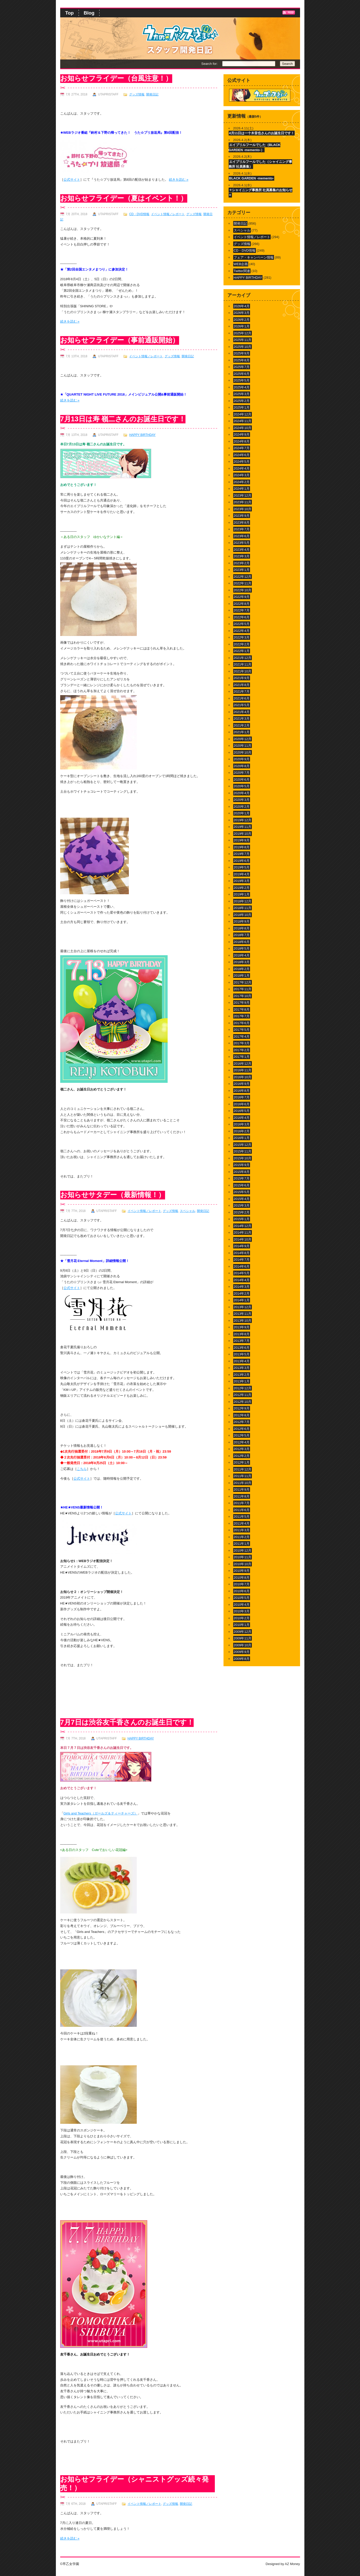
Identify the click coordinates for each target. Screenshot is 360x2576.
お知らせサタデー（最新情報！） (112, 1195)
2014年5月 (242, 1273)
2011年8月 (242, 1496)
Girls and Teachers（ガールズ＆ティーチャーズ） (101, 1813)
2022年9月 (242, 597)
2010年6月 (242, 1591)
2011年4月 (242, 1523)
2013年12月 (242, 1307)
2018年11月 (242, 908)
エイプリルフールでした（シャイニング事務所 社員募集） (260, 164)
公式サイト (72, 179)
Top (69, 13)
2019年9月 (242, 840)
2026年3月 (242, 313)
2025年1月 (242, 407)
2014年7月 (242, 1259)
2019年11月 (242, 827)
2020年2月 (242, 806)
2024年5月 (242, 461)
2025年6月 (242, 374)
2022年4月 (242, 631)
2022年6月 (242, 617)
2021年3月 (242, 718)
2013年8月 (242, 1334)
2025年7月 (242, 367)
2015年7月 (242, 1178)
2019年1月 (242, 894)
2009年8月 (242, 1659)
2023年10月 (242, 509)
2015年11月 (242, 1151)
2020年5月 (242, 786)
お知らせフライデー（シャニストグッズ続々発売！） (134, 2483)
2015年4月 (242, 1199)
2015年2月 (242, 1212)
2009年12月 (242, 1632)
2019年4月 (242, 874)
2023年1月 (242, 570)
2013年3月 (242, 1368)
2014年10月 (242, 1239)
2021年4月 (242, 712)
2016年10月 (242, 1077)
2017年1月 (242, 1057)
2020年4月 (242, 793)
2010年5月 (242, 1598)
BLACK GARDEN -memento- (251, 178)
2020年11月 (242, 745)
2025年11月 (242, 340)
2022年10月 (242, 590)
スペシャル (187, 1211)
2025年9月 (242, 353)
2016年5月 (242, 1111)
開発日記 (152, 94)
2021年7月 (242, 691)
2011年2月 (242, 1537)
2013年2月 (242, 1375)
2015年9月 (242, 1165)
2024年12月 (242, 414)
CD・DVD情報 (139, 214)
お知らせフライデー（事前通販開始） (119, 340)
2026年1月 (242, 326)
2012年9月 (242, 1408)
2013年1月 (242, 1381)
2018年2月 (242, 969)
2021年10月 (242, 671)
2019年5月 (242, 867)
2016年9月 (242, 1084)
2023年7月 (242, 529)
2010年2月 (242, 1618)
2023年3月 (242, 556)
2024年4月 (242, 468)
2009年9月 (242, 1652)
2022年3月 (242, 637)
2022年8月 (242, 604)
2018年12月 (242, 901)
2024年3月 (242, 475)
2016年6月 (242, 1104)
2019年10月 (242, 834)
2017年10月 (242, 996)
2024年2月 (242, 482)
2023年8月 (242, 522)
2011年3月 (242, 1530)
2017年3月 (242, 1043)
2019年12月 (242, 820)
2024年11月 (242, 421)
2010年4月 (242, 1604)
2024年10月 (242, 428)
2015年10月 (242, 1158)
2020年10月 (242, 752)
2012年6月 (242, 1429)
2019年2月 (242, 888)
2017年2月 (242, 1050)
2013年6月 (242, 1348)
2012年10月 (242, 1402)
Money (295, 2564)
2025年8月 (242, 360)
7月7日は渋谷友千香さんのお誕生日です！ (127, 1722)
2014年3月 (242, 1287)
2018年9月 (242, 921)
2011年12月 (242, 1469)
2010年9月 (242, 1571)
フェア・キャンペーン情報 (254, 257)
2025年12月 (242, 333)
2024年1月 (242, 488)
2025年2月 (242, 401)
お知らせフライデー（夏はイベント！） (123, 198)
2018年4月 (242, 955)
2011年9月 (242, 1489)
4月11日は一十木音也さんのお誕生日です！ (261, 133)
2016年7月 (242, 1097)
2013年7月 (242, 1341)
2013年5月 (242, 1354)
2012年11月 (242, 1395)
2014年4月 (242, 1280)
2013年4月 (242, 1361)
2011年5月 (242, 1516)
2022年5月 (242, 624)
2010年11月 (242, 1557)
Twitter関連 (242, 271)
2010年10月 (242, 1564)
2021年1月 (242, 732)
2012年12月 (242, 1388)
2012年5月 (242, 1435)
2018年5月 (242, 948)
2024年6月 (242, 455)
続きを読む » (178, 179)
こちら (82, 1469)
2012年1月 (242, 1462)
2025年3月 (242, 394)
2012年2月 (242, 1456)
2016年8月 (242, 1091)
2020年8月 (242, 766)
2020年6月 (242, 779)
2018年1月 (242, 975)
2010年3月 (242, 1611)
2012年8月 (242, 1415)
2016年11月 (242, 1070)
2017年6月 (242, 1023)
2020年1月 (242, 813)
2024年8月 (242, 441)
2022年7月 (242, 610)
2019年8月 (242, 847)
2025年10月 (242, 347)
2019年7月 (242, 854)
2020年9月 (242, 759)
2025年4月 (242, 387)
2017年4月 (242, 1036)
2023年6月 (242, 536)
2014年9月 (242, 1246)
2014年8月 (242, 1253)
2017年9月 (242, 1002)
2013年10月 (242, 1320)
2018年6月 (242, 942)
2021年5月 (242, 705)
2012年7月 (242, 1422)
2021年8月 (242, 685)
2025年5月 (242, 380)
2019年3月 (242, 881)
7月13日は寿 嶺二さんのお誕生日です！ (123, 419)
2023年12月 (242, 495)
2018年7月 (242, 935)
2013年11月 (242, 1314)
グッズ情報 (136, 94)
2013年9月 (242, 1327)
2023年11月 (242, 502)
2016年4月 (242, 1118)
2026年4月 (242, 306)
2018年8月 (242, 928)
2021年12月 (242, 658)
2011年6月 (242, 1510)
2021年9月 (242, 678)
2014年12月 (242, 1226)
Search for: (209, 64)
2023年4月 (242, 549)
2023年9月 (242, 516)
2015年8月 (242, 1172)
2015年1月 (242, 1219)
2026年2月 (242, 320)
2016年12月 (242, 1063)
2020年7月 (242, 773)
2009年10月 (242, 1645)
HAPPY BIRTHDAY (142, 435)
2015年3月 (242, 1205)
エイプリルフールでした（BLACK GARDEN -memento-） (255, 147)
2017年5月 (242, 1030)
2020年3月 (242, 800)
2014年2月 (242, 1293)
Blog (89, 13)
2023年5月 (242, 543)
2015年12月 (242, 1145)
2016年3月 (242, 1124)
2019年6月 (242, 861)
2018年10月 (242, 915)
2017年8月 (242, 1009)
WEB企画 (241, 264)
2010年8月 (242, 1577)
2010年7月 (242, 1584)
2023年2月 (242, 563)
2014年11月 (242, 1232)
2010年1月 (242, 1625)
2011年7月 (242, 1503)
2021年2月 (242, 725)
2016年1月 (242, 1138)
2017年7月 (242, 1016)
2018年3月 (242, 962)
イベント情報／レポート (168, 214)
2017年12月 (242, 982)
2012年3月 (242, 1449)
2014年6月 (242, 1266)
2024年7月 (242, 448)
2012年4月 (242, 1442)
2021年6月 (242, 698)
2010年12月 (242, 1550)
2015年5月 (242, 1192)
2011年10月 (242, 1483)
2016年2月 (242, 1131)
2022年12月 (242, 577)
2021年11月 (242, 664)
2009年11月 (242, 1638)
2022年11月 (242, 583)
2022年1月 (242, 651)
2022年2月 (242, 644)
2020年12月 (242, 739)
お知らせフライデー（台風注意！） (116, 78)
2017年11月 (242, 989)
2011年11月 (242, 1476)
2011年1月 (242, 1543)
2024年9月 (242, 434)
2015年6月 (242, 1185)
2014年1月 (242, 1300)
